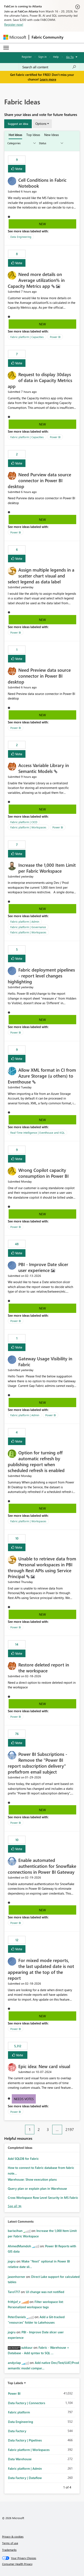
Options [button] (40, 123)
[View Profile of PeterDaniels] (17, 2317)
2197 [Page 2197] (69, 2129)
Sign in (42, 56)
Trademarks (9, 2550)
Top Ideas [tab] (33, 135)
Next (76, 2486)
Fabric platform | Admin (24, 921)
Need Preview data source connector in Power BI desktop (39, 676)
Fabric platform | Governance (28, 927)
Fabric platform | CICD (23, 822)
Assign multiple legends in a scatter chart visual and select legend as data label (41, 576)
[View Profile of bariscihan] (15, 2231)
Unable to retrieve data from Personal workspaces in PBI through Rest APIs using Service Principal (42, 1567)
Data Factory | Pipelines (25, 2440)
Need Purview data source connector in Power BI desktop (39, 480)
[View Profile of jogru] (12, 2261)
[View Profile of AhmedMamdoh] (19, 2246)
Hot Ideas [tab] (15, 135)
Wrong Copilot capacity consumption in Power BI (43, 1173)
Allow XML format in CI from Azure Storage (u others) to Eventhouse (42, 1076)
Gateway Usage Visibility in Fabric (45, 1361)
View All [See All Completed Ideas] (15, 2206)
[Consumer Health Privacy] (42, 2564)
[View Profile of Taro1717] (14, 2292)
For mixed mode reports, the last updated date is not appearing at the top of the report (41, 1969)
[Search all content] (49, 67)
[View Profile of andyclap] (14, 2363)
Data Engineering (20, 236)
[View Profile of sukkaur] (27, 2347)
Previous (58, 2486)
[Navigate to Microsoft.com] (14, 37)
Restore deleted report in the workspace (43, 1667)
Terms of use (10, 2543)
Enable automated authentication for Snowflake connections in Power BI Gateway (42, 1866)
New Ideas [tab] (51, 135)
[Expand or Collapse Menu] (6, 47)
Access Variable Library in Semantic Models (43, 768)
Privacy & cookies (13, 2536)
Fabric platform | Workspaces (28, 827)
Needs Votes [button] (24, 2099)
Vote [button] (18, 168)
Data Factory (17, 2431)
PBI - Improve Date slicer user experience (43, 1267)
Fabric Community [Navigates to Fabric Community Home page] (47, 37)
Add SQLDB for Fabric (23, 2158)
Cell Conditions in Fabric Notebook (42, 183)
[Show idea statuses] (50, 143)
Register (27, 56)
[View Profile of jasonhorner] (16, 2277)
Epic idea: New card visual (44, 2066)
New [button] (42, 224)
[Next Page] (78, 2126)
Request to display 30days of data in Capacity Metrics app (40, 380)
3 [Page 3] (48, 2129)
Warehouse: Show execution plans (32, 2179)
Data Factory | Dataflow (25, 2478)
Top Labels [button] (15, 2383)
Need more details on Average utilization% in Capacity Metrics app (36, 280)
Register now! (13, 24)
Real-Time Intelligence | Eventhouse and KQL (37, 1132)
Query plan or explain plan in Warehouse (37, 2188)
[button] (18, 123)
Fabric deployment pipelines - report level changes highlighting (41, 975)
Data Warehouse (20, 2459)
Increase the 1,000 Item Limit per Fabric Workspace (47, 868)
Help (56, 56)
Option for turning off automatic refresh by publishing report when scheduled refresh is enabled (36, 1461)
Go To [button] (70, 57)
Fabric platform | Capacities (27, 337)
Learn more (48, 79)
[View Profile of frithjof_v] (14, 2302)
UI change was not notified (45, 2292)
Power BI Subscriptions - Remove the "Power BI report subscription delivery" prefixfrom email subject (37, 1763)
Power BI (55, 337)
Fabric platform (19, 2412)
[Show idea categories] (21, 143)
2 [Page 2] (39, 2129)
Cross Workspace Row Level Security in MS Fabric (43, 2197)
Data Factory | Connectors (26, 2403)
